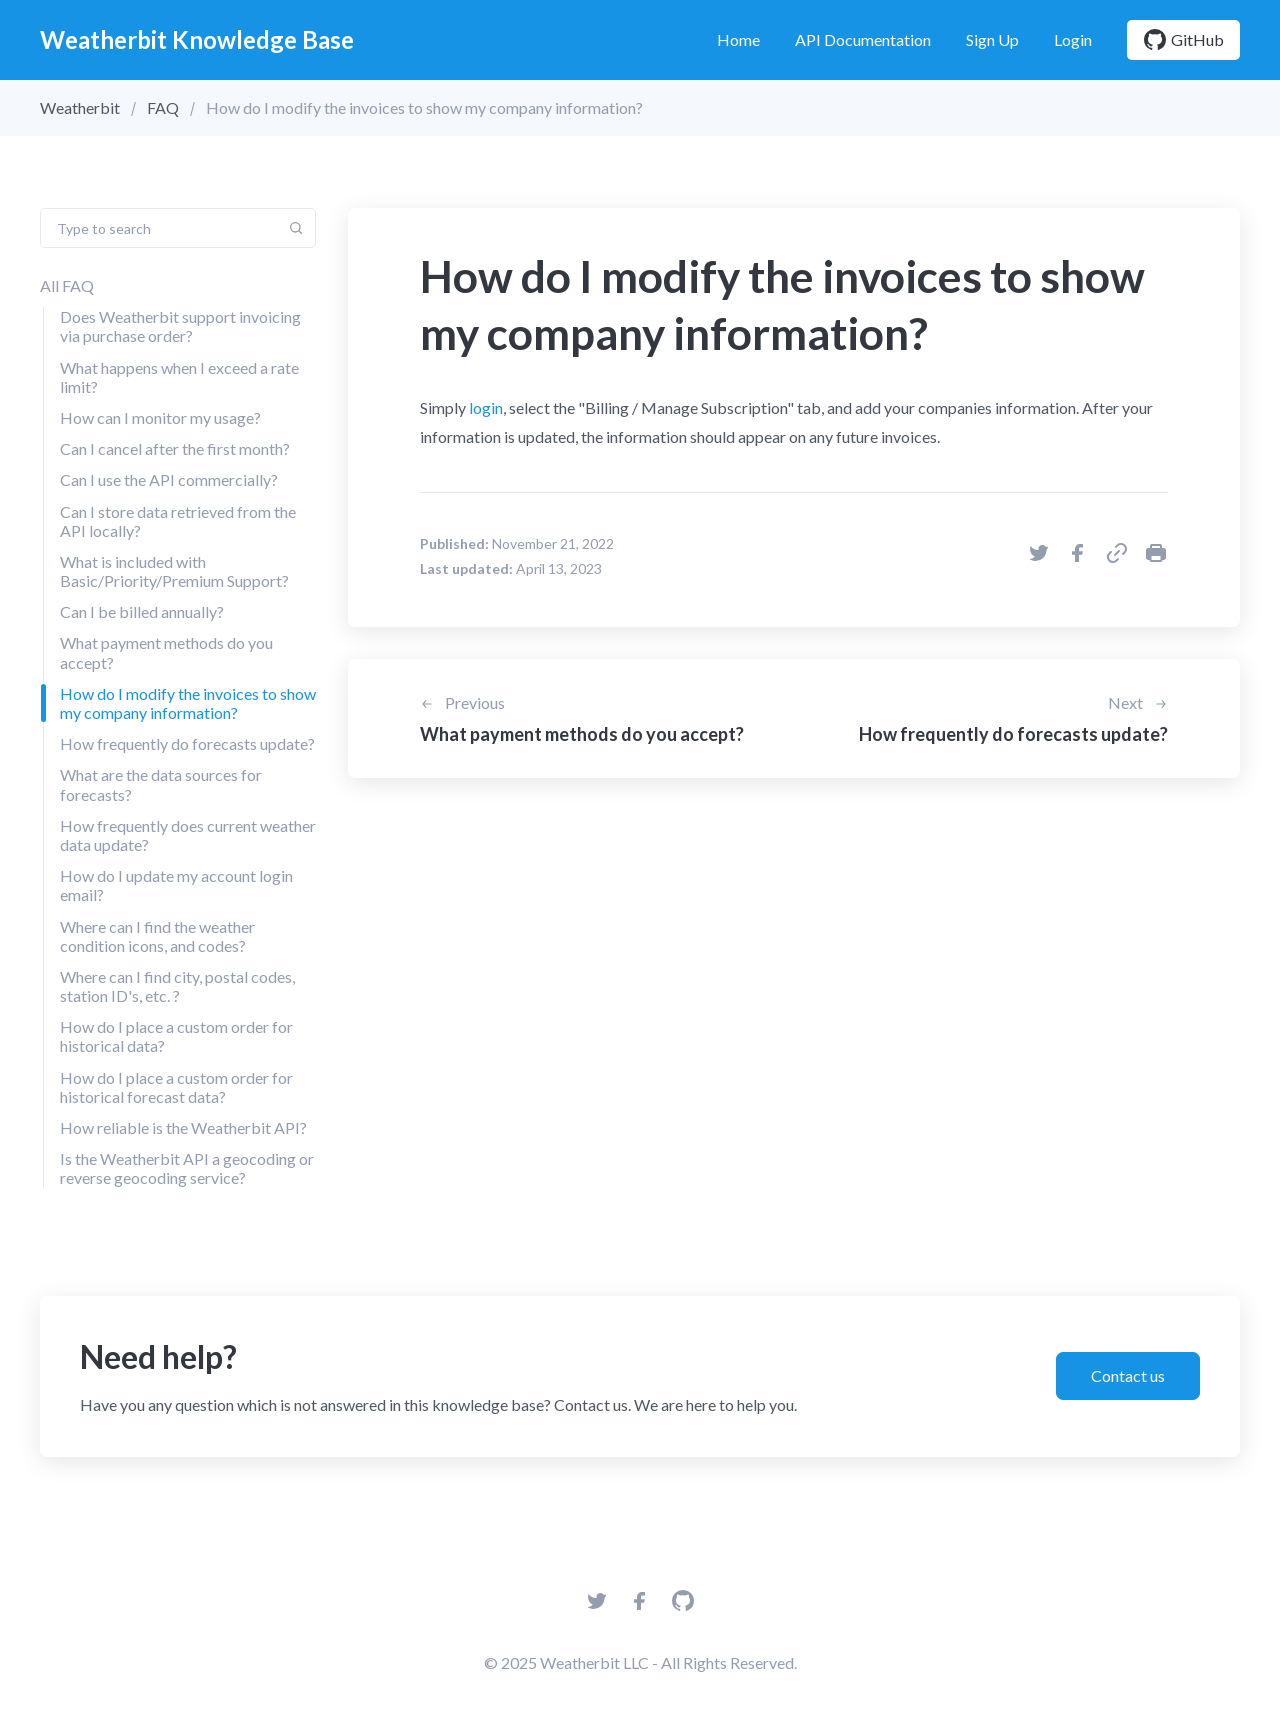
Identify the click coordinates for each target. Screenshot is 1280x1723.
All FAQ (67, 285)
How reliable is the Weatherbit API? (183, 1127)
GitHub (1183, 40)
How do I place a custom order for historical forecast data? (176, 1087)
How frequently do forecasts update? (187, 743)
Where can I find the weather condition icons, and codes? (157, 936)
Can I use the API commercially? (169, 479)
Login (1073, 39)
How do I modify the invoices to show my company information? (188, 703)
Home (738, 39)
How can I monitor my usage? (160, 417)
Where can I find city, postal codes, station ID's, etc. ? (177, 986)
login (486, 407)
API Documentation (863, 39)
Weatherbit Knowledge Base (197, 39)
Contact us (1128, 1375)
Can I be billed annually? (142, 611)
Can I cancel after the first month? (175, 448)
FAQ (163, 107)
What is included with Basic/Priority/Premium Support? (174, 571)
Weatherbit (80, 107)
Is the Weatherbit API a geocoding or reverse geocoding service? (187, 1168)
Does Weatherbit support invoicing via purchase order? (180, 326)
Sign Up (992, 39)
